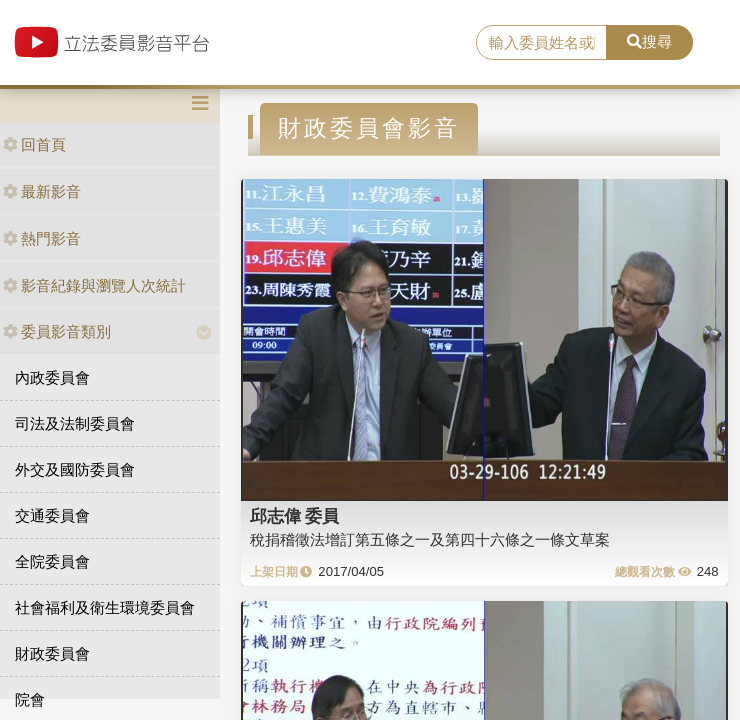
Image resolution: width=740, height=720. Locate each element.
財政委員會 (52, 653)
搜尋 (649, 41)
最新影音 (42, 191)
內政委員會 (52, 377)
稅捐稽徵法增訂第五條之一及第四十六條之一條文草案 (430, 539)
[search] (541, 43)
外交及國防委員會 (75, 469)
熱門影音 (42, 238)
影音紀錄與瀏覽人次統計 (94, 285)
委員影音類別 (57, 331)
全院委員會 (52, 561)
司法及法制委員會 (75, 423)
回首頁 (34, 144)
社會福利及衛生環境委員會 (105, 607)
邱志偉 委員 (295, 516)
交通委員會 (52, 515)
